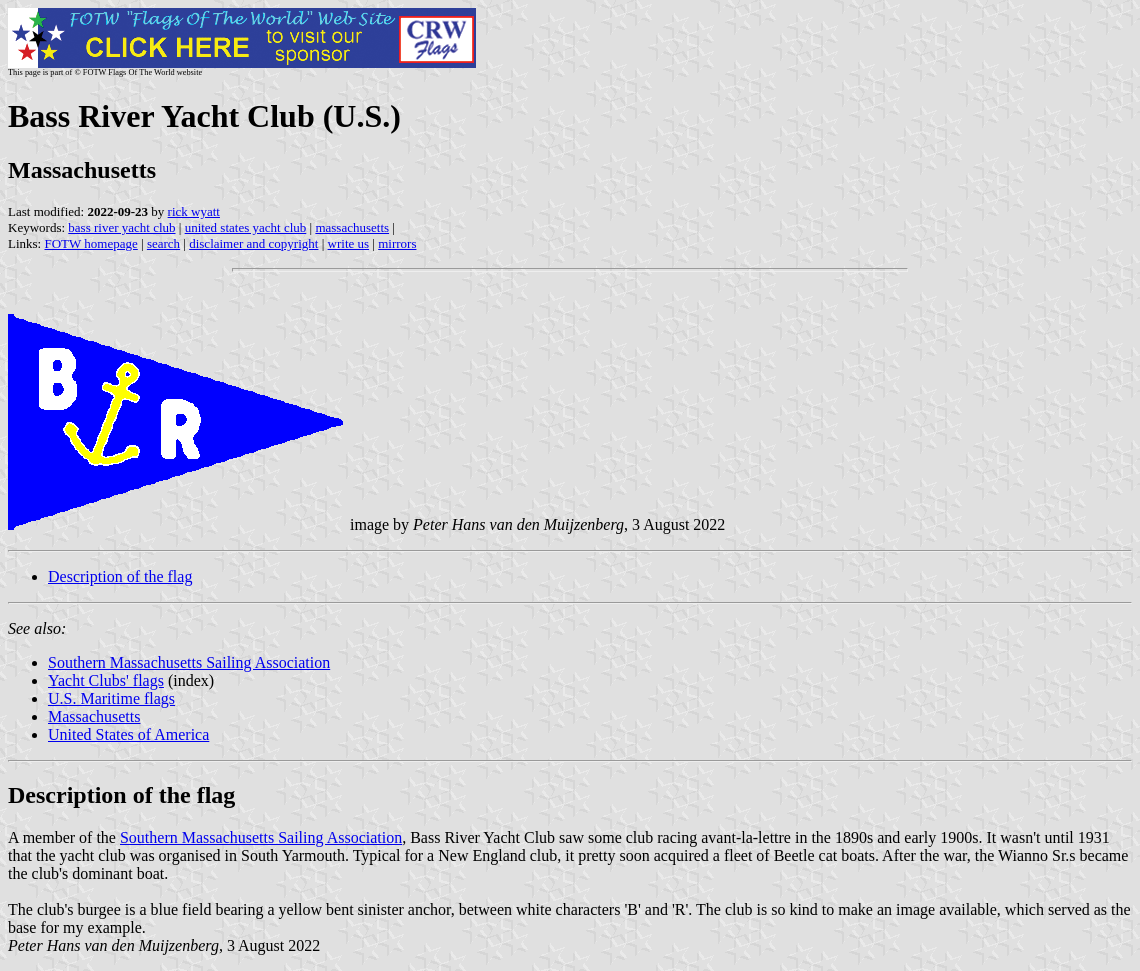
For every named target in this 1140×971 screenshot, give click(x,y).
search (163, 243)
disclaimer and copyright (253, 243)
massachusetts (352, 227)
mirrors (397, 243)
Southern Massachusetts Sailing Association (189, 662)
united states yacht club (246, 227)
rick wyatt (194, 211)
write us (349, 243)
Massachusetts (94, 716)
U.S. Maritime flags (111, 698)
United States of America (128, 734)
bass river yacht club (121, 227)
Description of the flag (120, 576)
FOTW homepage (90, 243)
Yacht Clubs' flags (106, 680)
